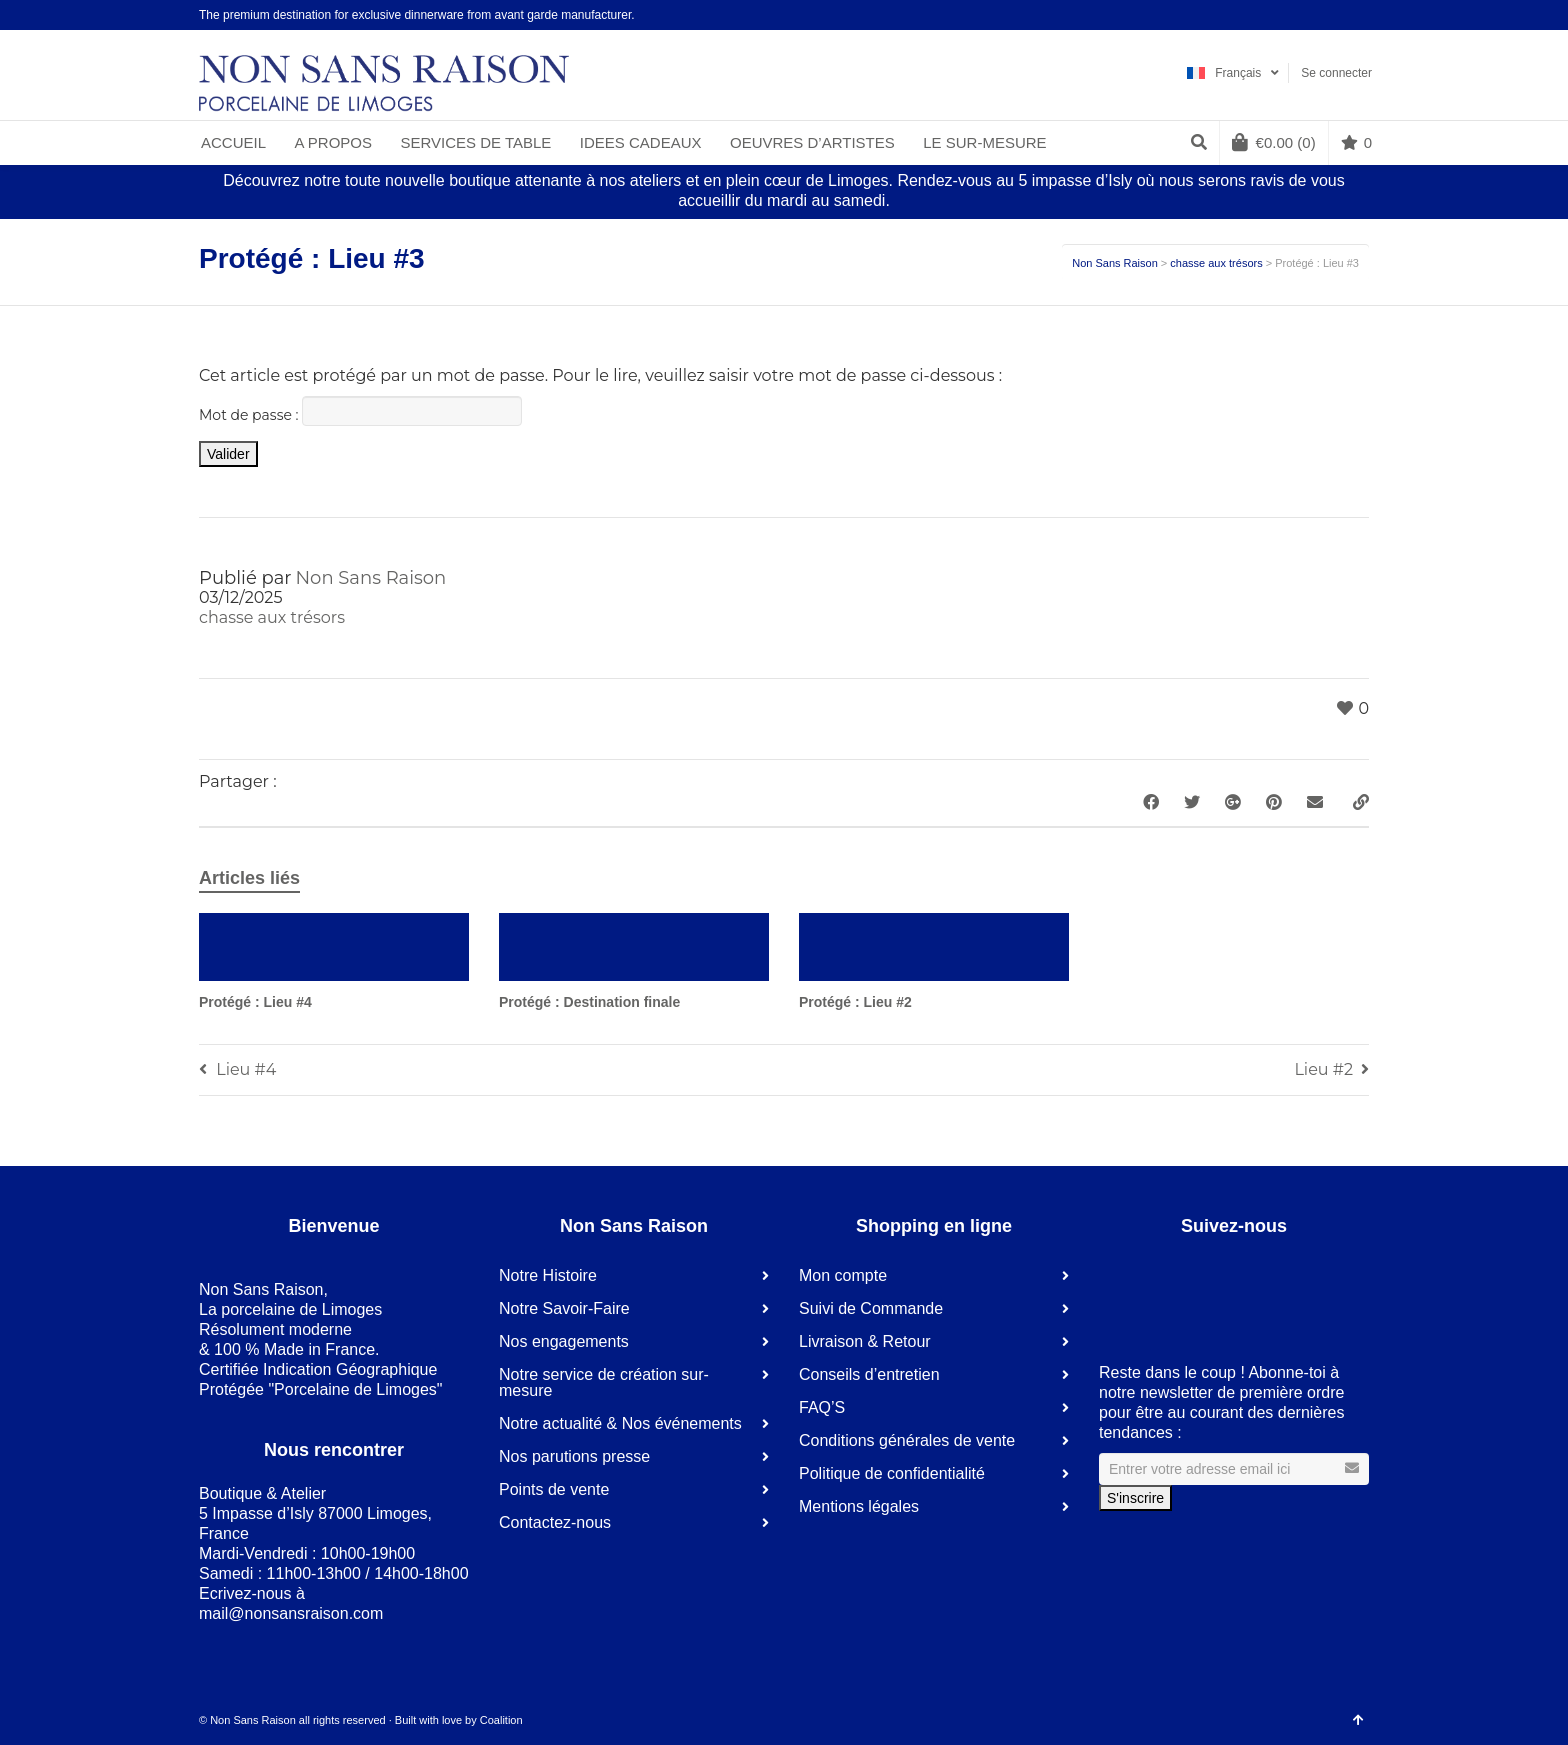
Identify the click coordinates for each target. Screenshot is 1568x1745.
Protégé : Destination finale (589, 1002)
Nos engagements (564, 1341)
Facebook (1280, 15)
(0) (1274, 142)
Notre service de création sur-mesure (604, 1382)
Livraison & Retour (865, 1341)
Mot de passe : (360, 411)
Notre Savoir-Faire (564, 1308)
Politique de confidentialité (892, 1473)
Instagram (1367, 15)
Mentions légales (859, 1506)
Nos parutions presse (574, 1456)
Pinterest (1338, 15)
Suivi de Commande (871, 1308)
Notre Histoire (548, 1275)
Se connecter (1336, 73)
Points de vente (554, 1489)
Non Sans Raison (1115, 263)
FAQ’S (822, 1407)
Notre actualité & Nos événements (620, 1423)
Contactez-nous (555, 1522)
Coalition (501, 1720)
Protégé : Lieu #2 (855, 1002)
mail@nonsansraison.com (291, 1613)
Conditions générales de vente (907, 1440)
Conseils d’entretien (869, 1374)
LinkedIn (1309, 15)
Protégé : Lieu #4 (255, 1002)
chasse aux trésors (1216, 263)
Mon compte (843, 1275)
